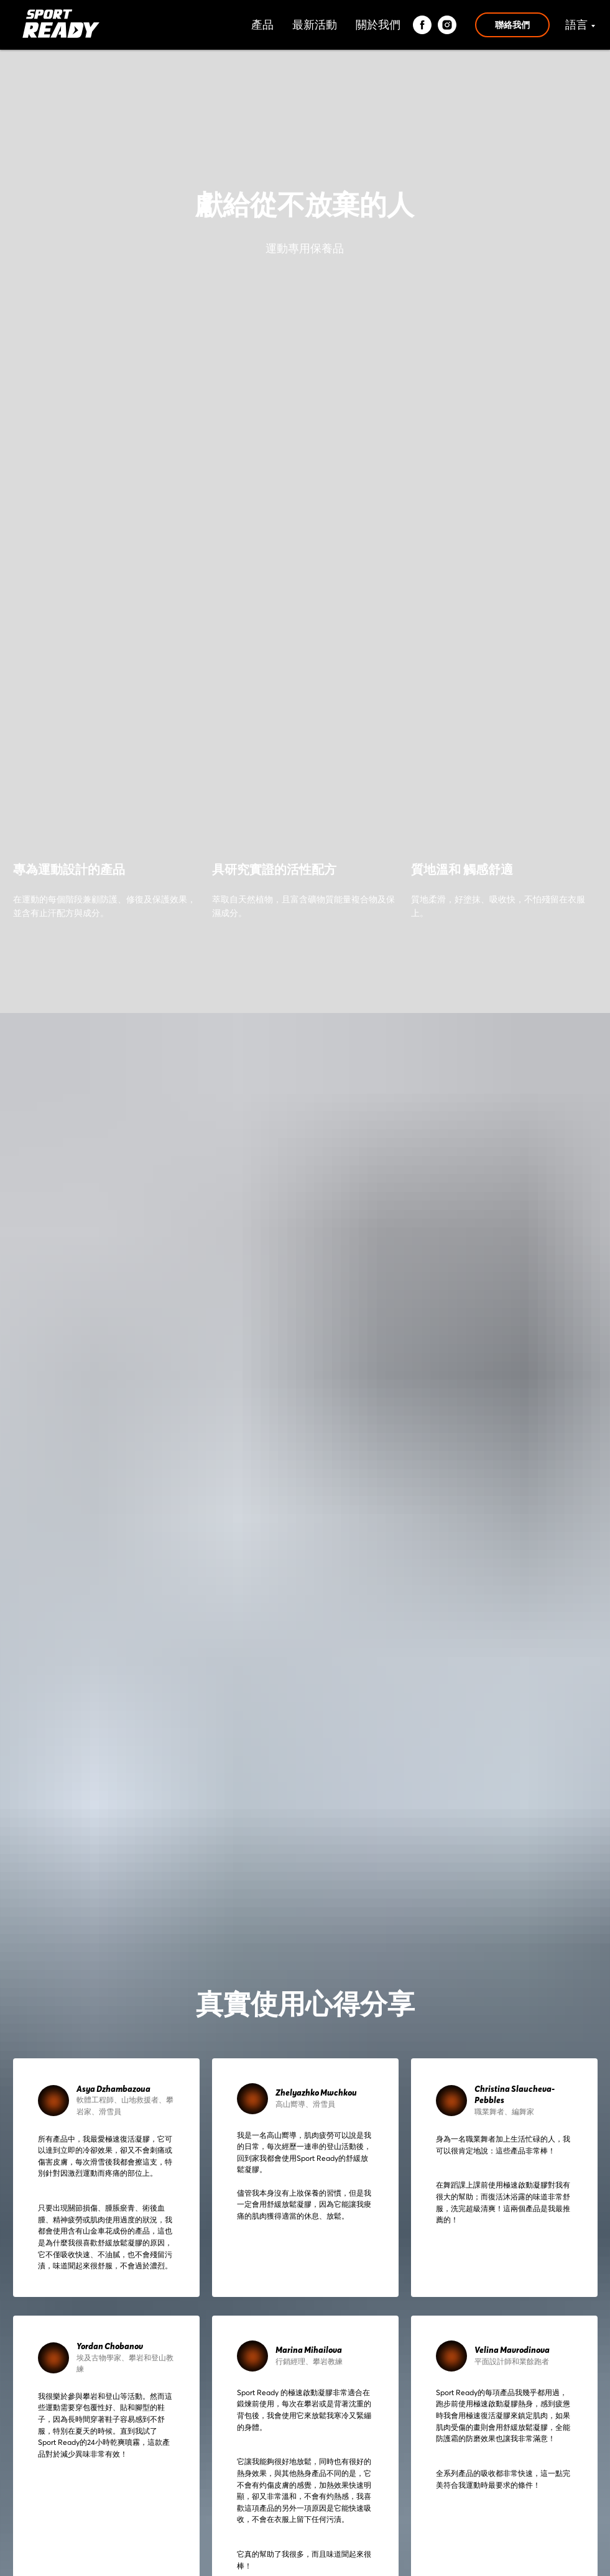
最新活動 (314, 24)
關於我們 (378, 24)
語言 (576, 24)
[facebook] (422, 25)
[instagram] (447, 25)
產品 (262, 24)
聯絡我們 (512, 24)
